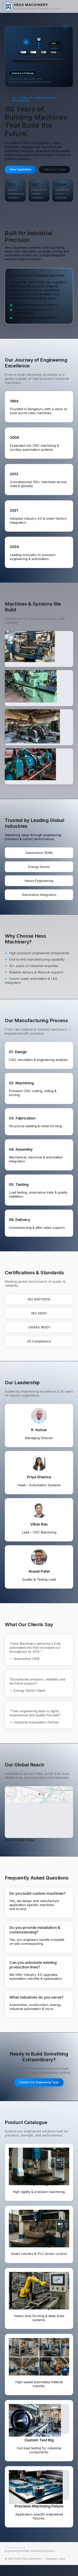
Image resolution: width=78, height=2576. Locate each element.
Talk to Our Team (54, 169)
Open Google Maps (19, 1840)
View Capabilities (20, 169)
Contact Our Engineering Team (39, 2082)
